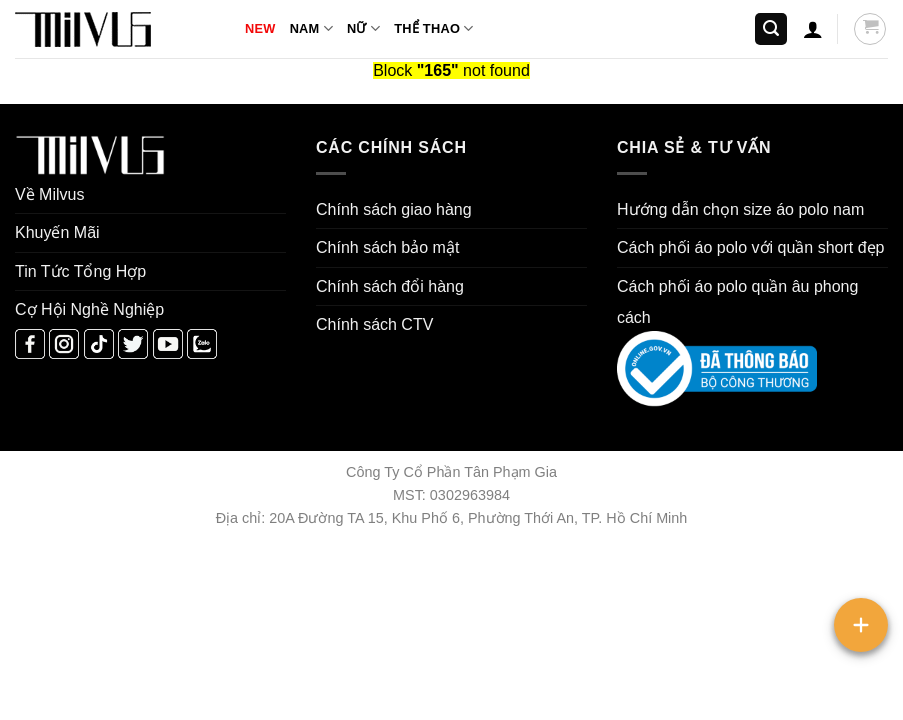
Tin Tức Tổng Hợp (80, 271)
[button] (771, 29)
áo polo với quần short (774, 247)
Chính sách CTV (374, 324)
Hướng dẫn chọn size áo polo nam (740, 209)
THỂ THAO (433, 28)
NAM (311, 28)
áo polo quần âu (752, 286)
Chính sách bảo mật (387, 247)
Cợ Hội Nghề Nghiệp (89, 309)
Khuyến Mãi (57, 232)
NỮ (363, 28)
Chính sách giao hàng (394, 209)
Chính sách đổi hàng (390, 286)
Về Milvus (49, 194)
